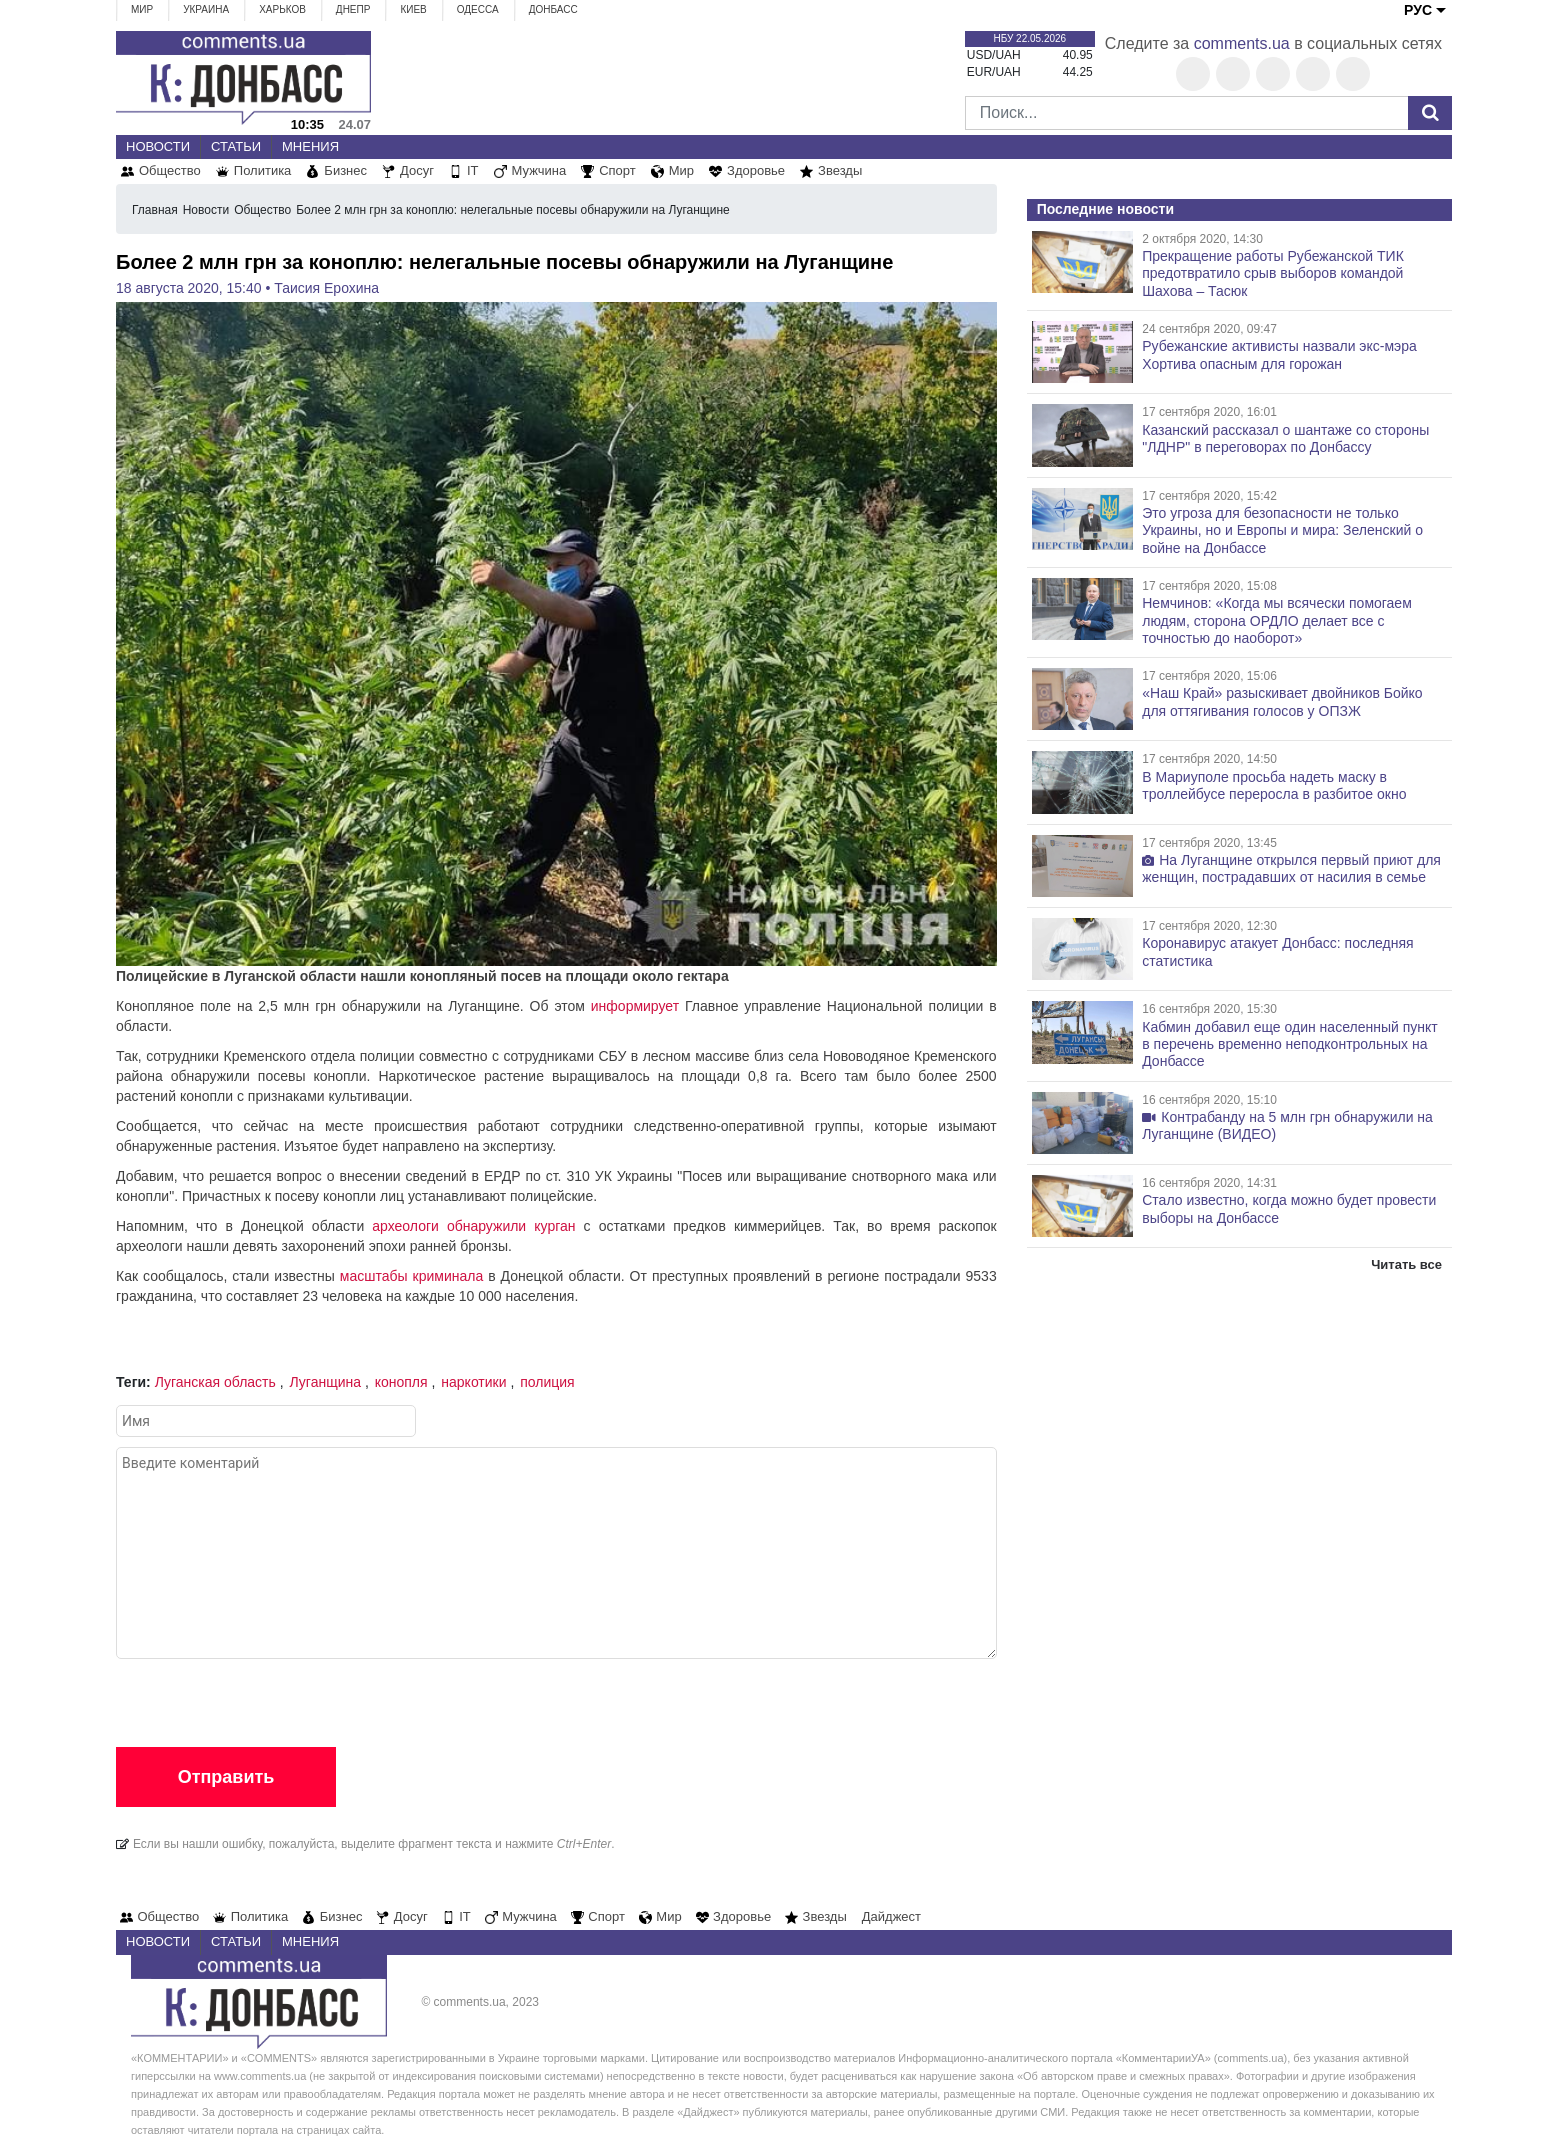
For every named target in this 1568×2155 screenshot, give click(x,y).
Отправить (226, 1777)
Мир (142, 9)
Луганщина (326, 1382)
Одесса (478, 9)
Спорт (617, 170)
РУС (1418, 10)
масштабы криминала (411, 1276)
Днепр (353, 9)
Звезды (840, 170)
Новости (158, 146)
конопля (401, 1382)
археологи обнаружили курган (473, 1226)
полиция (547, 1382)
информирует (635, 1006)
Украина (206, 9)
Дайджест (891, 1916)
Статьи (236, 146)
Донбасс (553, 9)
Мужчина (539, 170)
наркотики (473, 1382)
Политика (263, 170)
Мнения (310, 146)
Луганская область (215, 1382)
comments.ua (1242, 43)
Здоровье (756, 170)
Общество (170, 170)
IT (473, 170)
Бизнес (345, 170)
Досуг (417, 170)
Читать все (1406, 1264)
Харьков (282, 9)
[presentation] (268, 1698)
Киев (413, 9)
